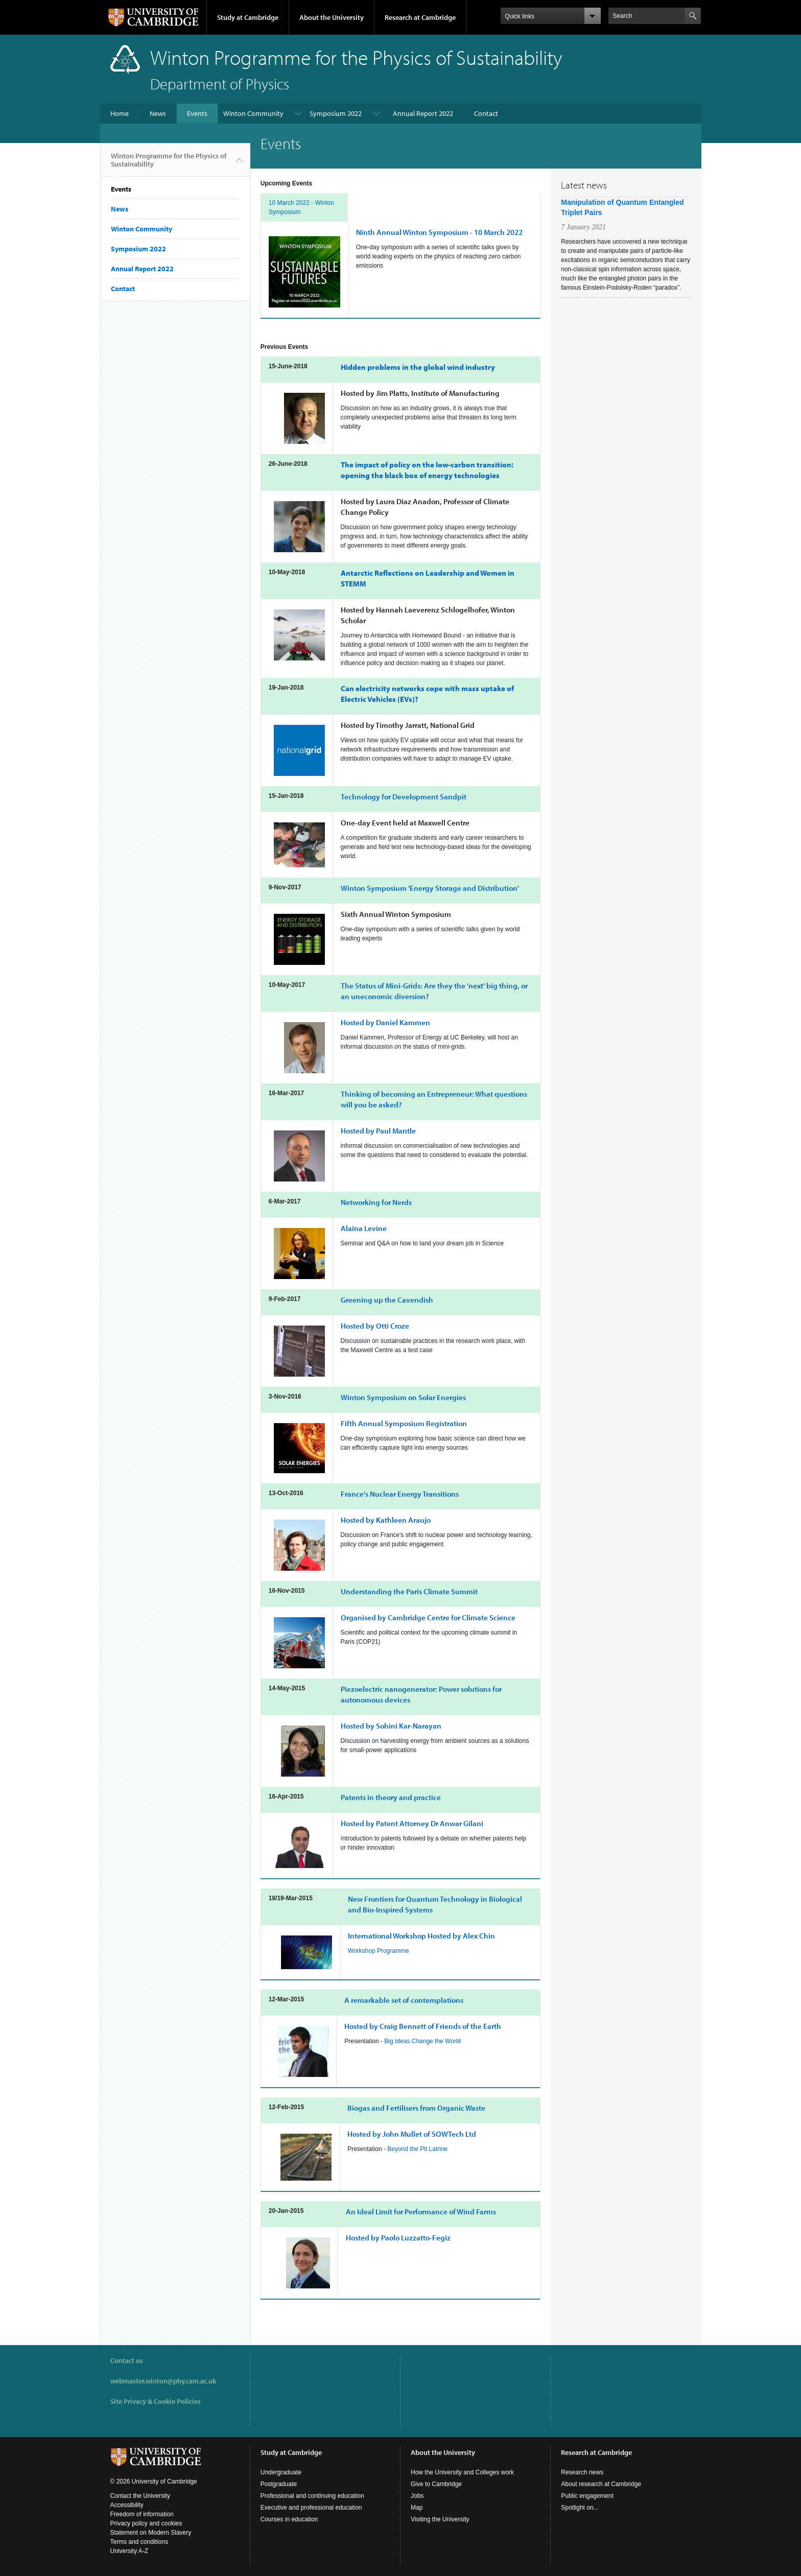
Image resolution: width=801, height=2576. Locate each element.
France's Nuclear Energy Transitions (400, 1494)
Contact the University (140, 2495)
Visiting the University (440, 2519)
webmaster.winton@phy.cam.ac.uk (163, 2380)
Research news (582, 2472)
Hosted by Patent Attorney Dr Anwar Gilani (412, 1823)
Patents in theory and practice (391, 1797)
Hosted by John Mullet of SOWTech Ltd (411, 2134)
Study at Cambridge (247, 17)
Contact (486, 113)
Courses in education (289, 2519)
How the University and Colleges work (462, 2472)
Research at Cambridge (420, 17)
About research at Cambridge (601, 2484)
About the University (331, 17)
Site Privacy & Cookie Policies (155, 2401)
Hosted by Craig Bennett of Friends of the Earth (422, 2026)
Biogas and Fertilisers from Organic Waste (416, 2108)
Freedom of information (142, 2514)
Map (416, 2507)
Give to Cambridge (436, 2484)
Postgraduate (279, 2484)
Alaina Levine (364, 1228)
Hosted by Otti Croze (375, 1326)
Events (197, 113)
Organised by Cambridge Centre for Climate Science (428, 1617)
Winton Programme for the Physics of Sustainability (168, 164)
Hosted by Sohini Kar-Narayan (391, 1726)
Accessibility (127, 2505)
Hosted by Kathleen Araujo (386, 1520)
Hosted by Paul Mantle (378, 1131)
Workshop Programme (378, 1950)
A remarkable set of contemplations (403, 2000)
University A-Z (129, 2551)
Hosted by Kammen (385, 1022)
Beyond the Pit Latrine (417, 2149)
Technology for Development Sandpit (403, 796)
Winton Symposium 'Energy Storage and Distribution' (430, 888)
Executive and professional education (311, 2507)
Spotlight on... (579, 2507)
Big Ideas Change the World (422, 2041)
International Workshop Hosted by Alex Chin (421, 1936)
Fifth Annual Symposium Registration (404, 1423)
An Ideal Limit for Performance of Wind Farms (421, 2211)
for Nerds (376, 1202)
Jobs (417, 2495)
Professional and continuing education (312, 2495)
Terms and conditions (139, 2541)
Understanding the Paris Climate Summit (409, 1591)
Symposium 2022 (336, 113)
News (158, 113)
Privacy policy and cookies (146, 2523)
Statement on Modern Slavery (151, 2532)
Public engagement (587, 2495)
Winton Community (253, 113)
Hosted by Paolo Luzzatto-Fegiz (398, 2237)
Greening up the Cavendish (387, 1300)
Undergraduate (281, 2472)
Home (119, 113)
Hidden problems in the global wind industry (418, 367)
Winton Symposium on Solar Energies (403, 1397)
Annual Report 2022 (423, 113)
